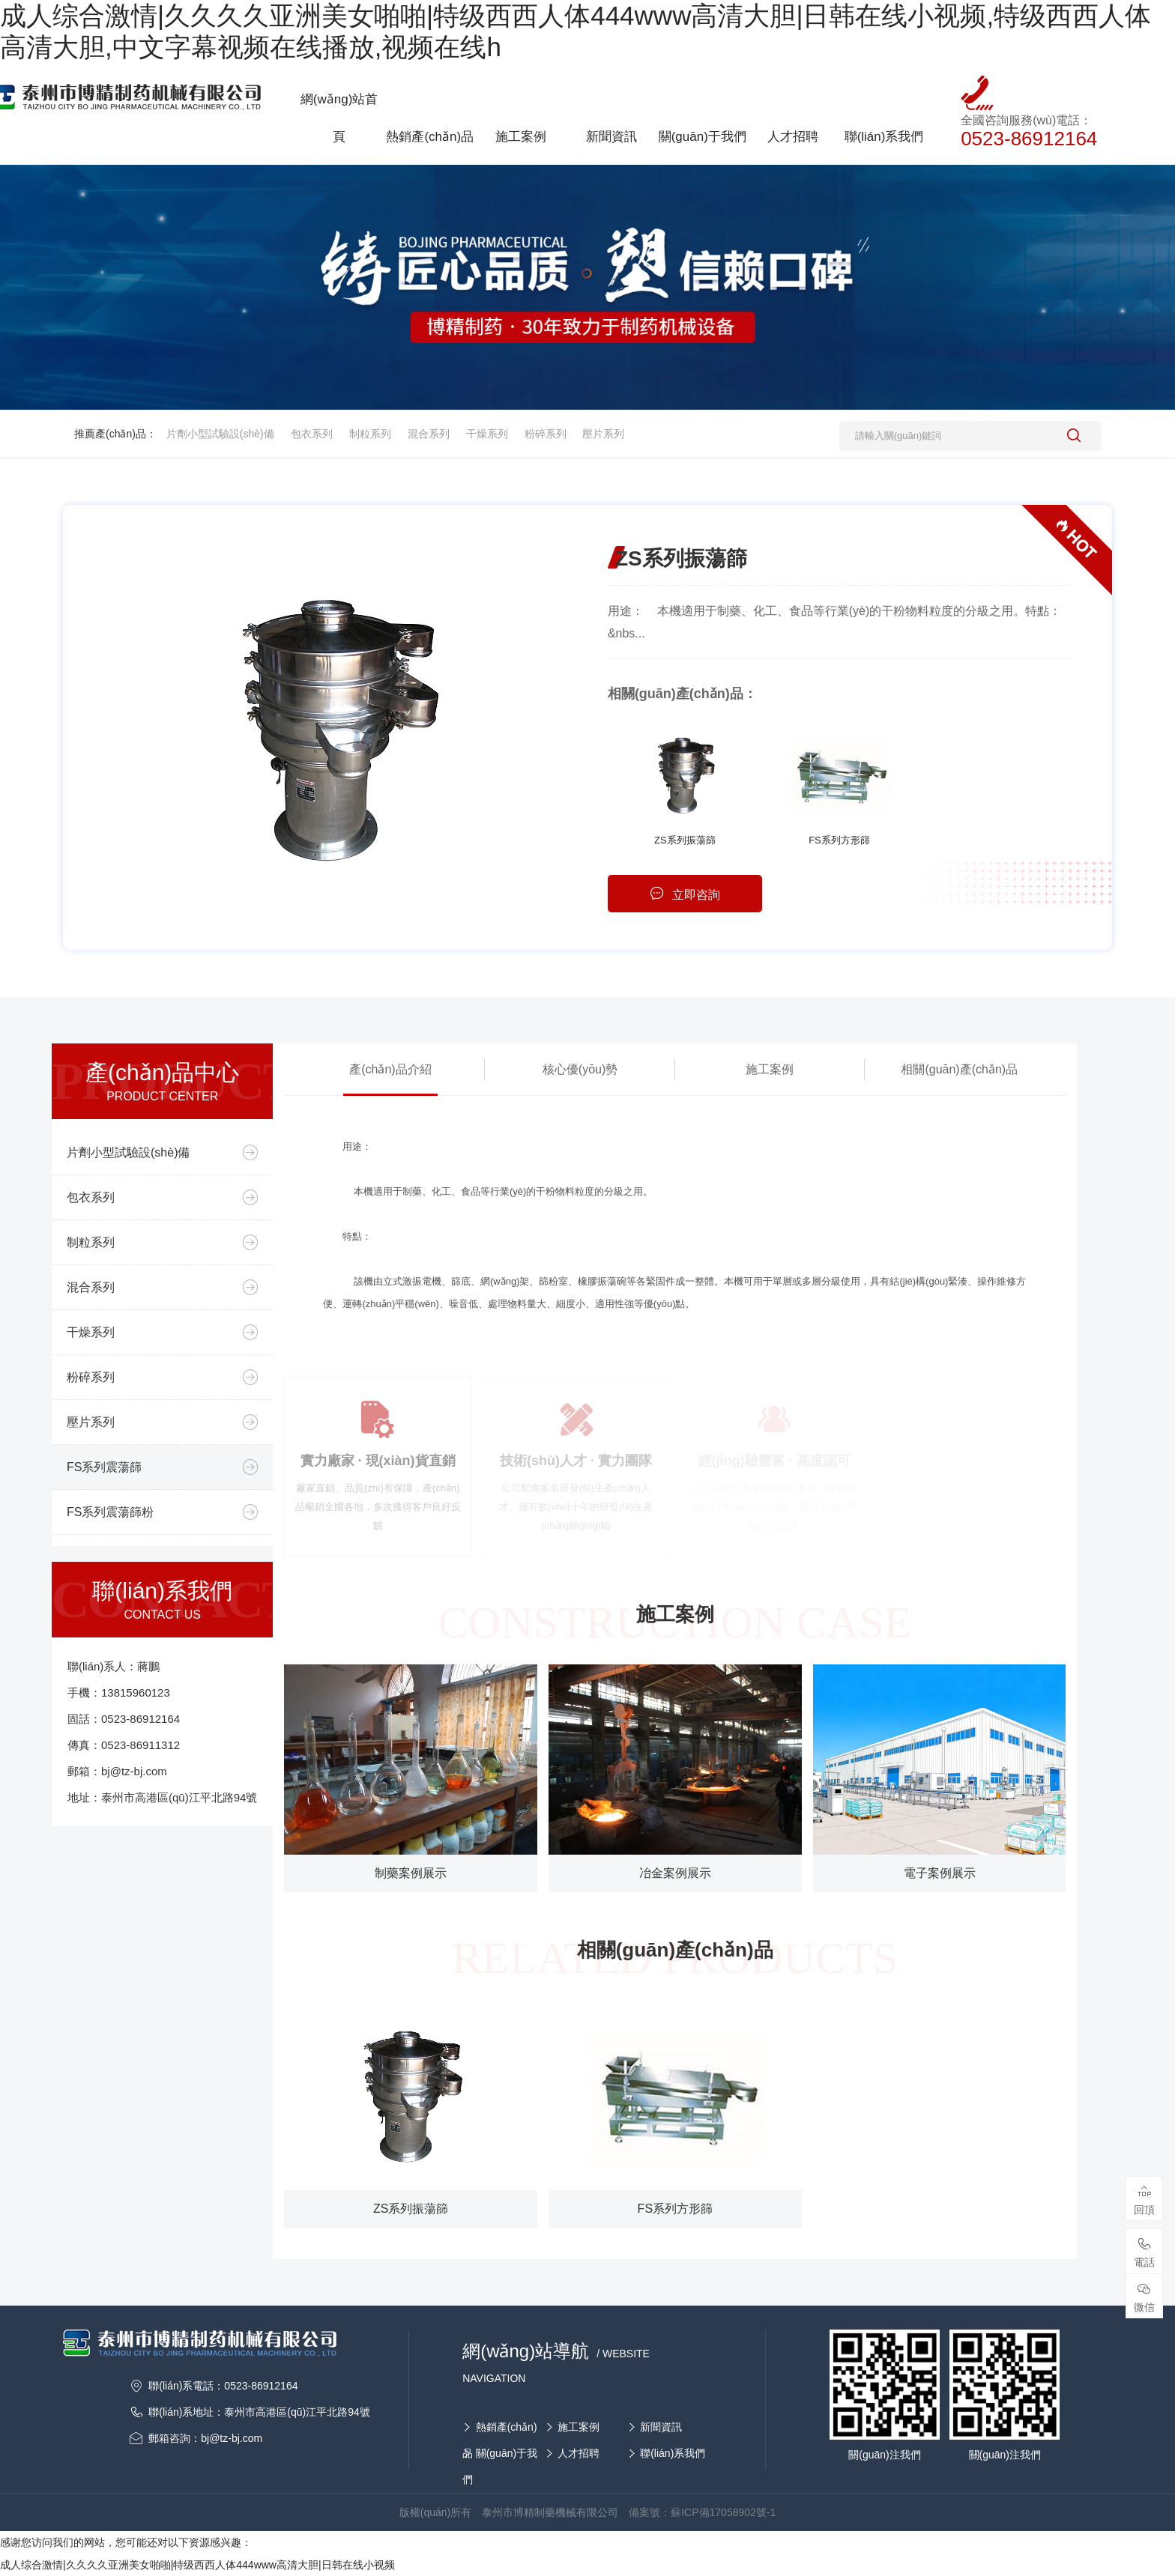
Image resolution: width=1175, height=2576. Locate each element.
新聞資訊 (661, 2427)
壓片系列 (603, 434)
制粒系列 (370, 434)
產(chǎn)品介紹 (390, 1069)
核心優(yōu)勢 (580, 1069)
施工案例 (770, 1069)
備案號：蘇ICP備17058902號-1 (702, 2512)
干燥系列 (487, 434)
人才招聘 (578, 2453)
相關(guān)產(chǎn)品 (959, 1069)
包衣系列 (312, 434)
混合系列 (429, 434)
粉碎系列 (546, 434)
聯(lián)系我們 (672, 2453)
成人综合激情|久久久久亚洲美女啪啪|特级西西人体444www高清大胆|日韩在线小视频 (197, 2565)
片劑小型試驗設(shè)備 (220, 434)
